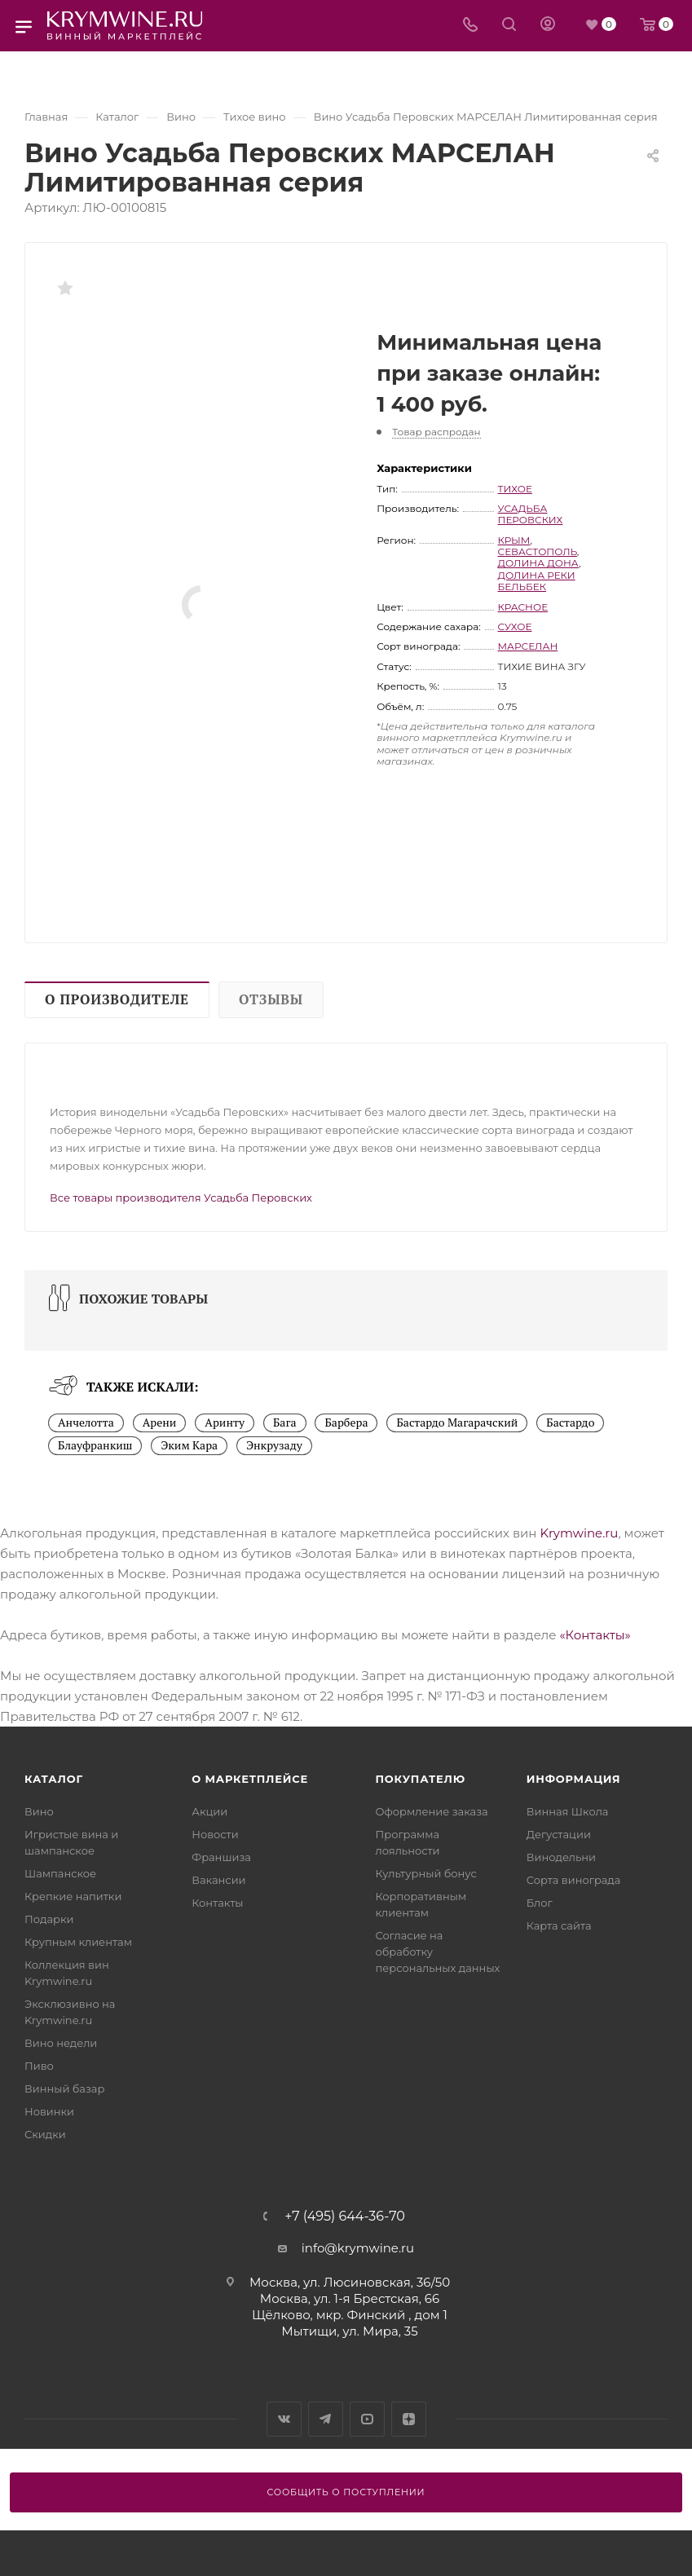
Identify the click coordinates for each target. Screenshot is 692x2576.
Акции (209, 1811)
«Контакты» (594, 1635)
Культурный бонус (426, 1873)
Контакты (217, 1902)
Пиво (39, 2065)
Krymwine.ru (579, 1533)
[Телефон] (470, 25)
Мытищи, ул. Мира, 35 (349, 2331)
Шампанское (60, 1873)
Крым (514, 540)
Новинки (49, 2111)
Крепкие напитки (72, 1896)
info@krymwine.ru (358, 2248)
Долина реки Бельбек (536, 581)
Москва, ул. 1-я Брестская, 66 (349, 2298)
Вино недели (60, 2042)
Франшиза (221, 1857)
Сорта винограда (574, 1879)
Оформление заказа (432, 1811)
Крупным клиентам (78, 1941)
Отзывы (271, 999)
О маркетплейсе (250, 1778)
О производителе (117, 999)
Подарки (48, 1918)
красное (523, 607)
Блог (540, 1902)
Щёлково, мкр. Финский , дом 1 (349, 2314)
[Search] (509, 25)
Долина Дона (539, 563)
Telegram (325, 2419)
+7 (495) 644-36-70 (344, 2216)
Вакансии (218, 1879)
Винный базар (64, 2088)
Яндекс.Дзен (408, 2419)
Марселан (528, 646)
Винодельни (561, 1857)
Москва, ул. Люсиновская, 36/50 (349, 2282)
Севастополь (537, 551)
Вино (39, 1811)
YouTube (367, 2419)
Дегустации (559, 1834)
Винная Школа (568, 1811)
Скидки (45, 2134)
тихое (515, 489)
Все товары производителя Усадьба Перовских (181, 1197)
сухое (515, 626)
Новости (215, 1834)
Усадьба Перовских (530, 514)
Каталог (53, 1778)
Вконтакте (284, 2419)
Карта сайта (559, 1925)
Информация (574, 1778)
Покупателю (421, 1778)
